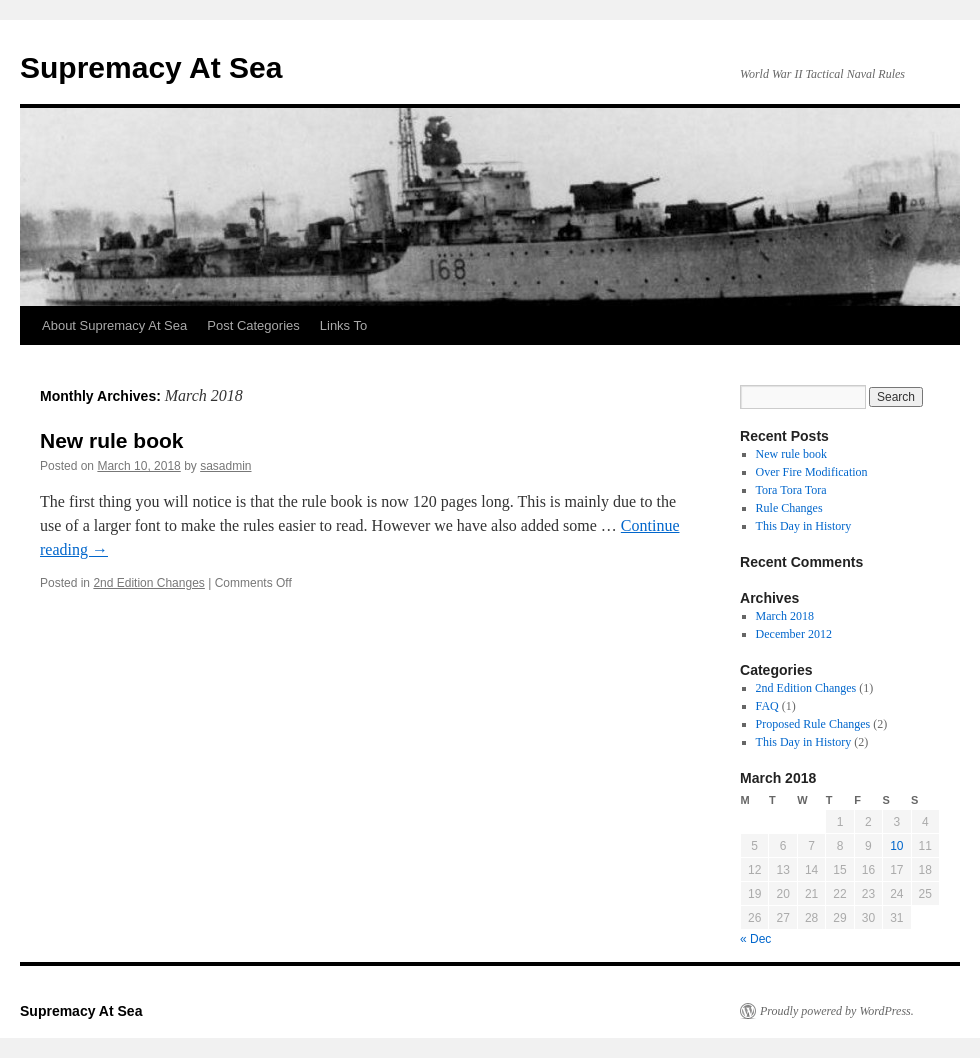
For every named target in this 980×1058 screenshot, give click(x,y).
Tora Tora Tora (791, 490)
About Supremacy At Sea (114, 325)
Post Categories (253, 325)
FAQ (767, 706)
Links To (343, 325)
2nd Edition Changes (148, 583)
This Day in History (804, 526)
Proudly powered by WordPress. (837, 1011)
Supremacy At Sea (151, 67)
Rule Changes (789, 508)
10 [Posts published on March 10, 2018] (896, 846)
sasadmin (225, 466)
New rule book (112, 440)
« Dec (755, 939)
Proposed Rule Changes (813, 724)
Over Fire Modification (812, 472)
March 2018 (785, 616)
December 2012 (794, 634)
